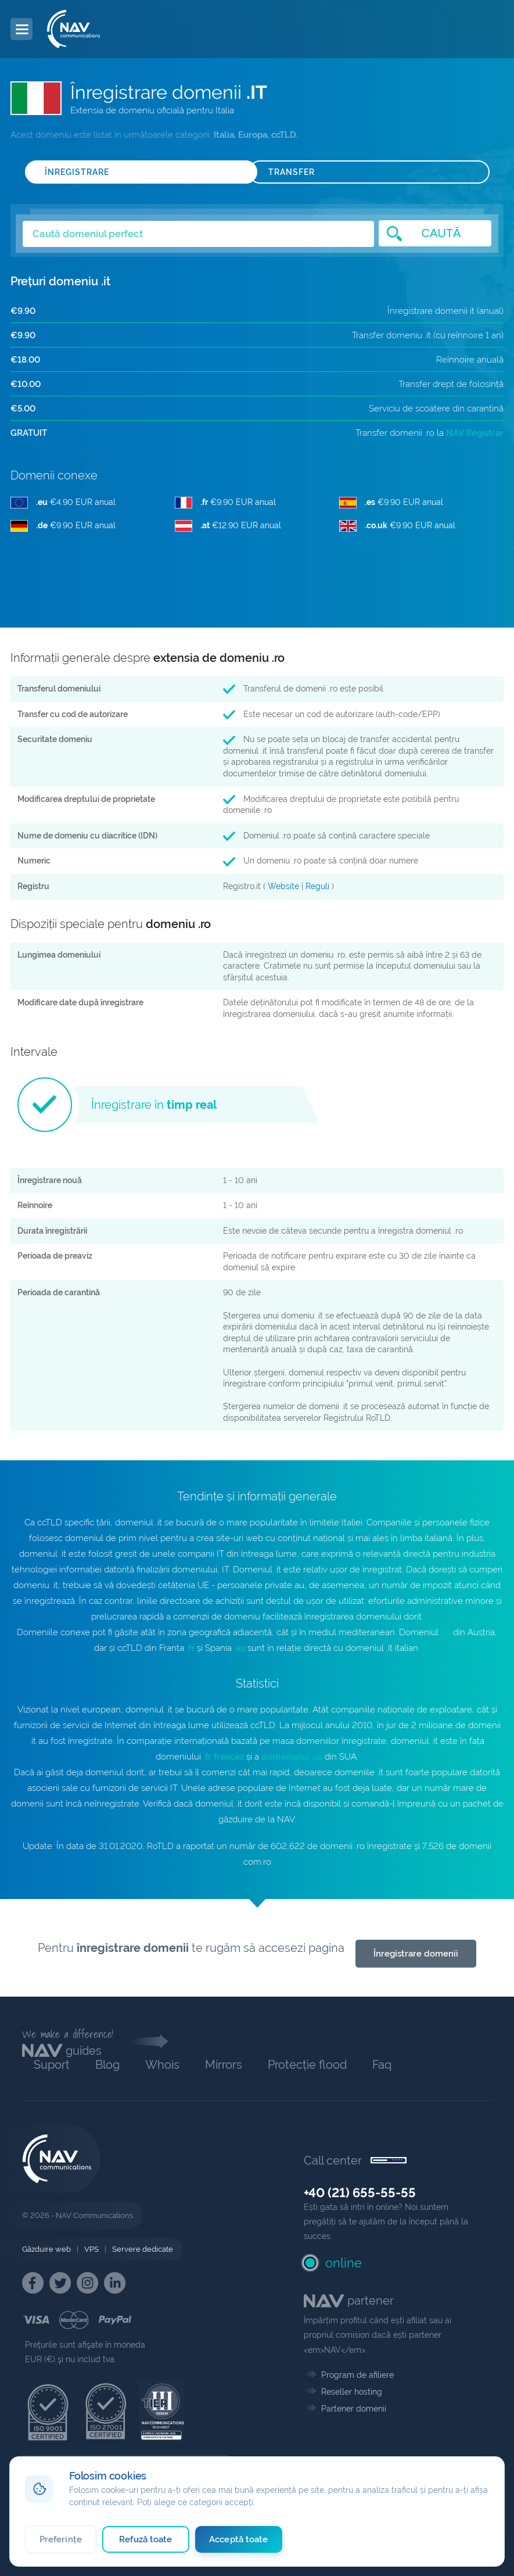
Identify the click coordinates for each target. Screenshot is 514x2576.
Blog (107, 2065)
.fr (190, 1648)
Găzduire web (46, 2249)
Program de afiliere (357, 2375)
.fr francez (223, 1756)
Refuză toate (145, 2539)
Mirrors (223, 2065)
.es (239, 1648)
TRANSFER (291, 172)
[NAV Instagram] (87, 2283)
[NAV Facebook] (33, 2283)
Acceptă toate (238, 2539)
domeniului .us (291, 1756)
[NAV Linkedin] (114, 2283)
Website (283, 886)
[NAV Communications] (73, 29)
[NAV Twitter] (60, 2283)
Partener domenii (353, 2408)
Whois (162, 2065)
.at (446, 1632)
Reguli (317, 886)
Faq (381, 2065)
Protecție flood (307, 2065)
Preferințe (60, 2539)
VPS (91, 2249)
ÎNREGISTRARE (77, 172)
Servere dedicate (142, 2249)
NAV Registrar (475, 433)
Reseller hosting (351, 2391)
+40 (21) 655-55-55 (360, 2192)
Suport (52, 2065)
